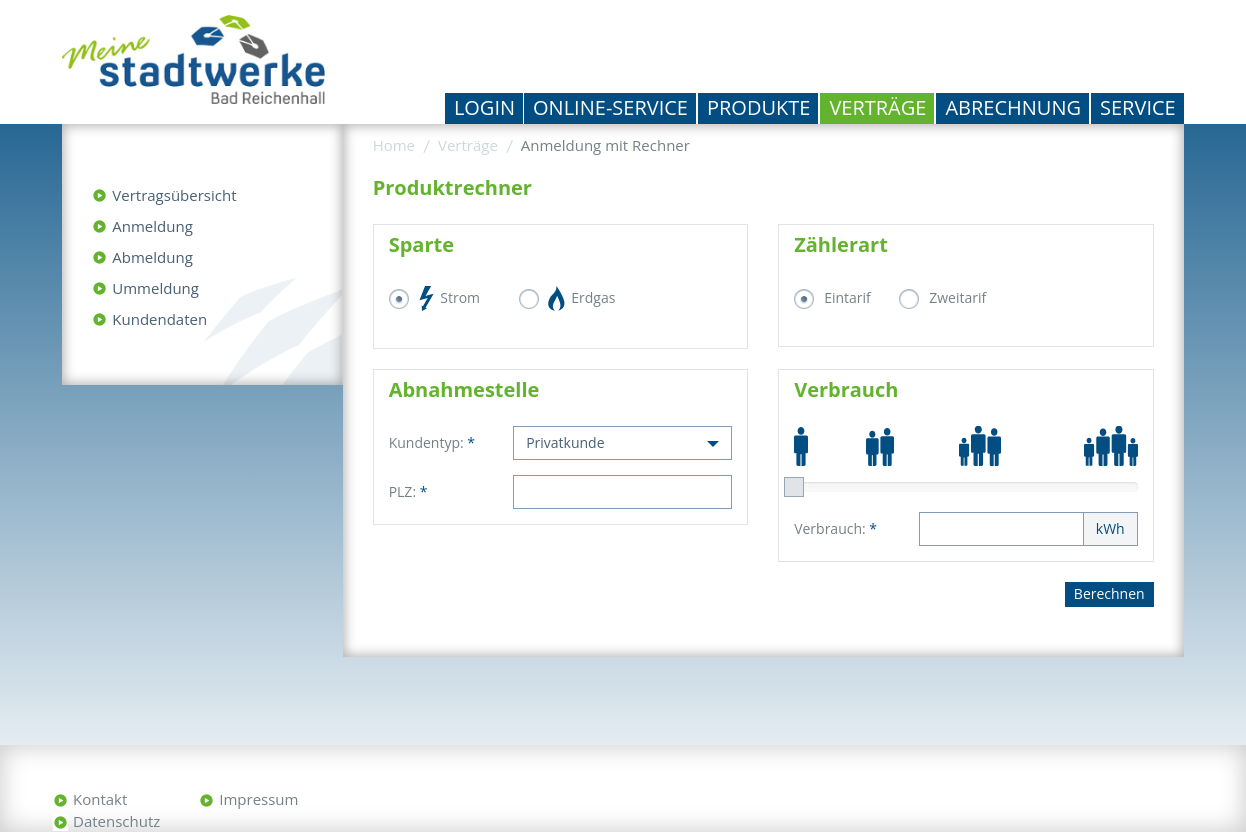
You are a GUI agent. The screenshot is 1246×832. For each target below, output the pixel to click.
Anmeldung (152, 226)
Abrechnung (1013, 107)
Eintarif (847, 297)
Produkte (758, 107)
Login (484, 107)
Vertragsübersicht (174, 195)
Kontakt (100, 799)
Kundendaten (159, 319)
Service (1138, 107)
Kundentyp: (432, 442)
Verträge (877, 107)
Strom (449, 299)
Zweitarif (957, 297)
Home (394, 145)
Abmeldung (152, 257)
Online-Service (610, 107)
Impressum (258, 799)
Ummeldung (155, 288)
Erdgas (582, 299)
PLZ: (408, 491)
